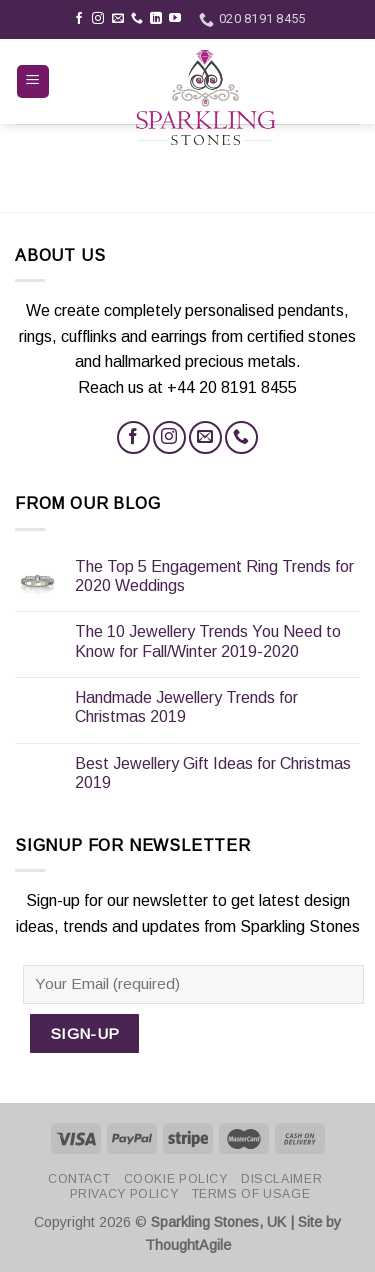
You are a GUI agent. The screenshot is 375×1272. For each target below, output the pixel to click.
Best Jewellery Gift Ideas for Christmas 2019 (213, 773)
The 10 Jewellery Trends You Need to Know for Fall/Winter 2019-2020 (208, 641)
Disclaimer (281, 1179)
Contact (79, 1179)
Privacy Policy (124, 1194)
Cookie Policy (176, 1179)
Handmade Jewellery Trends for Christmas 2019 (186, 707)
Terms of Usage (251, 1194)
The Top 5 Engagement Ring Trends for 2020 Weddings (214, 576)
